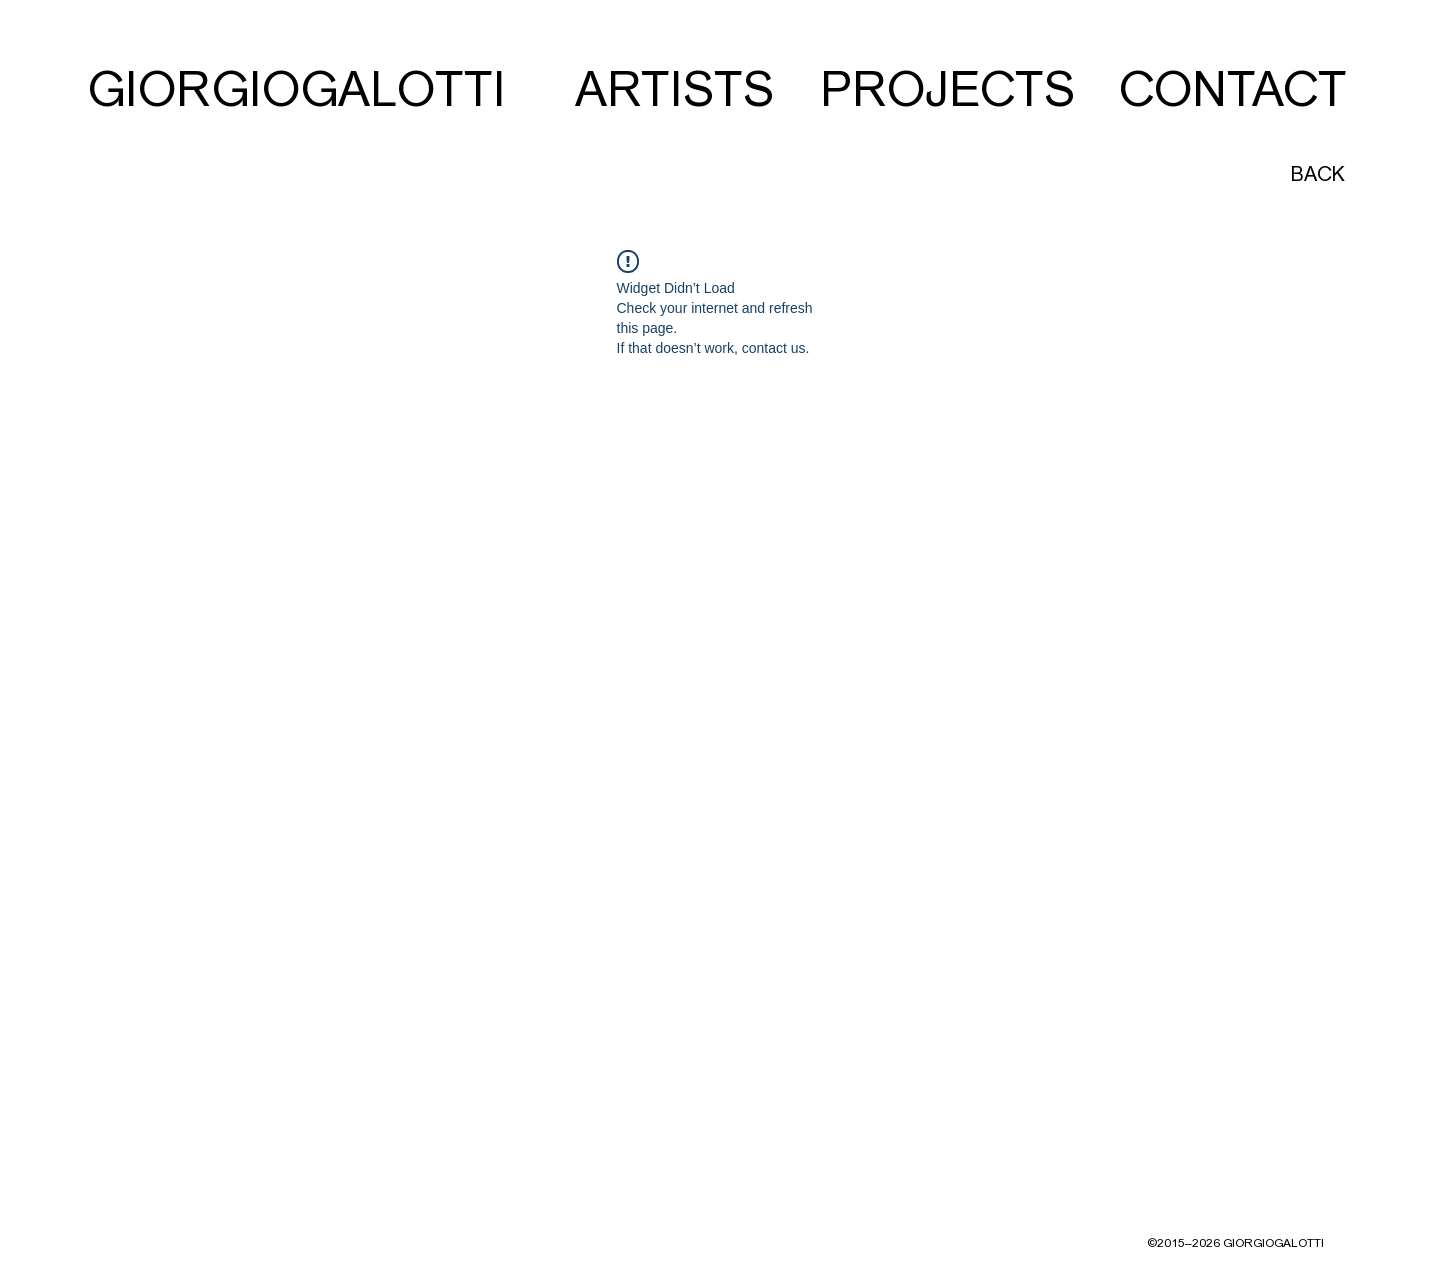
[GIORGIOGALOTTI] (296, 89)
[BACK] (1316, 174)
